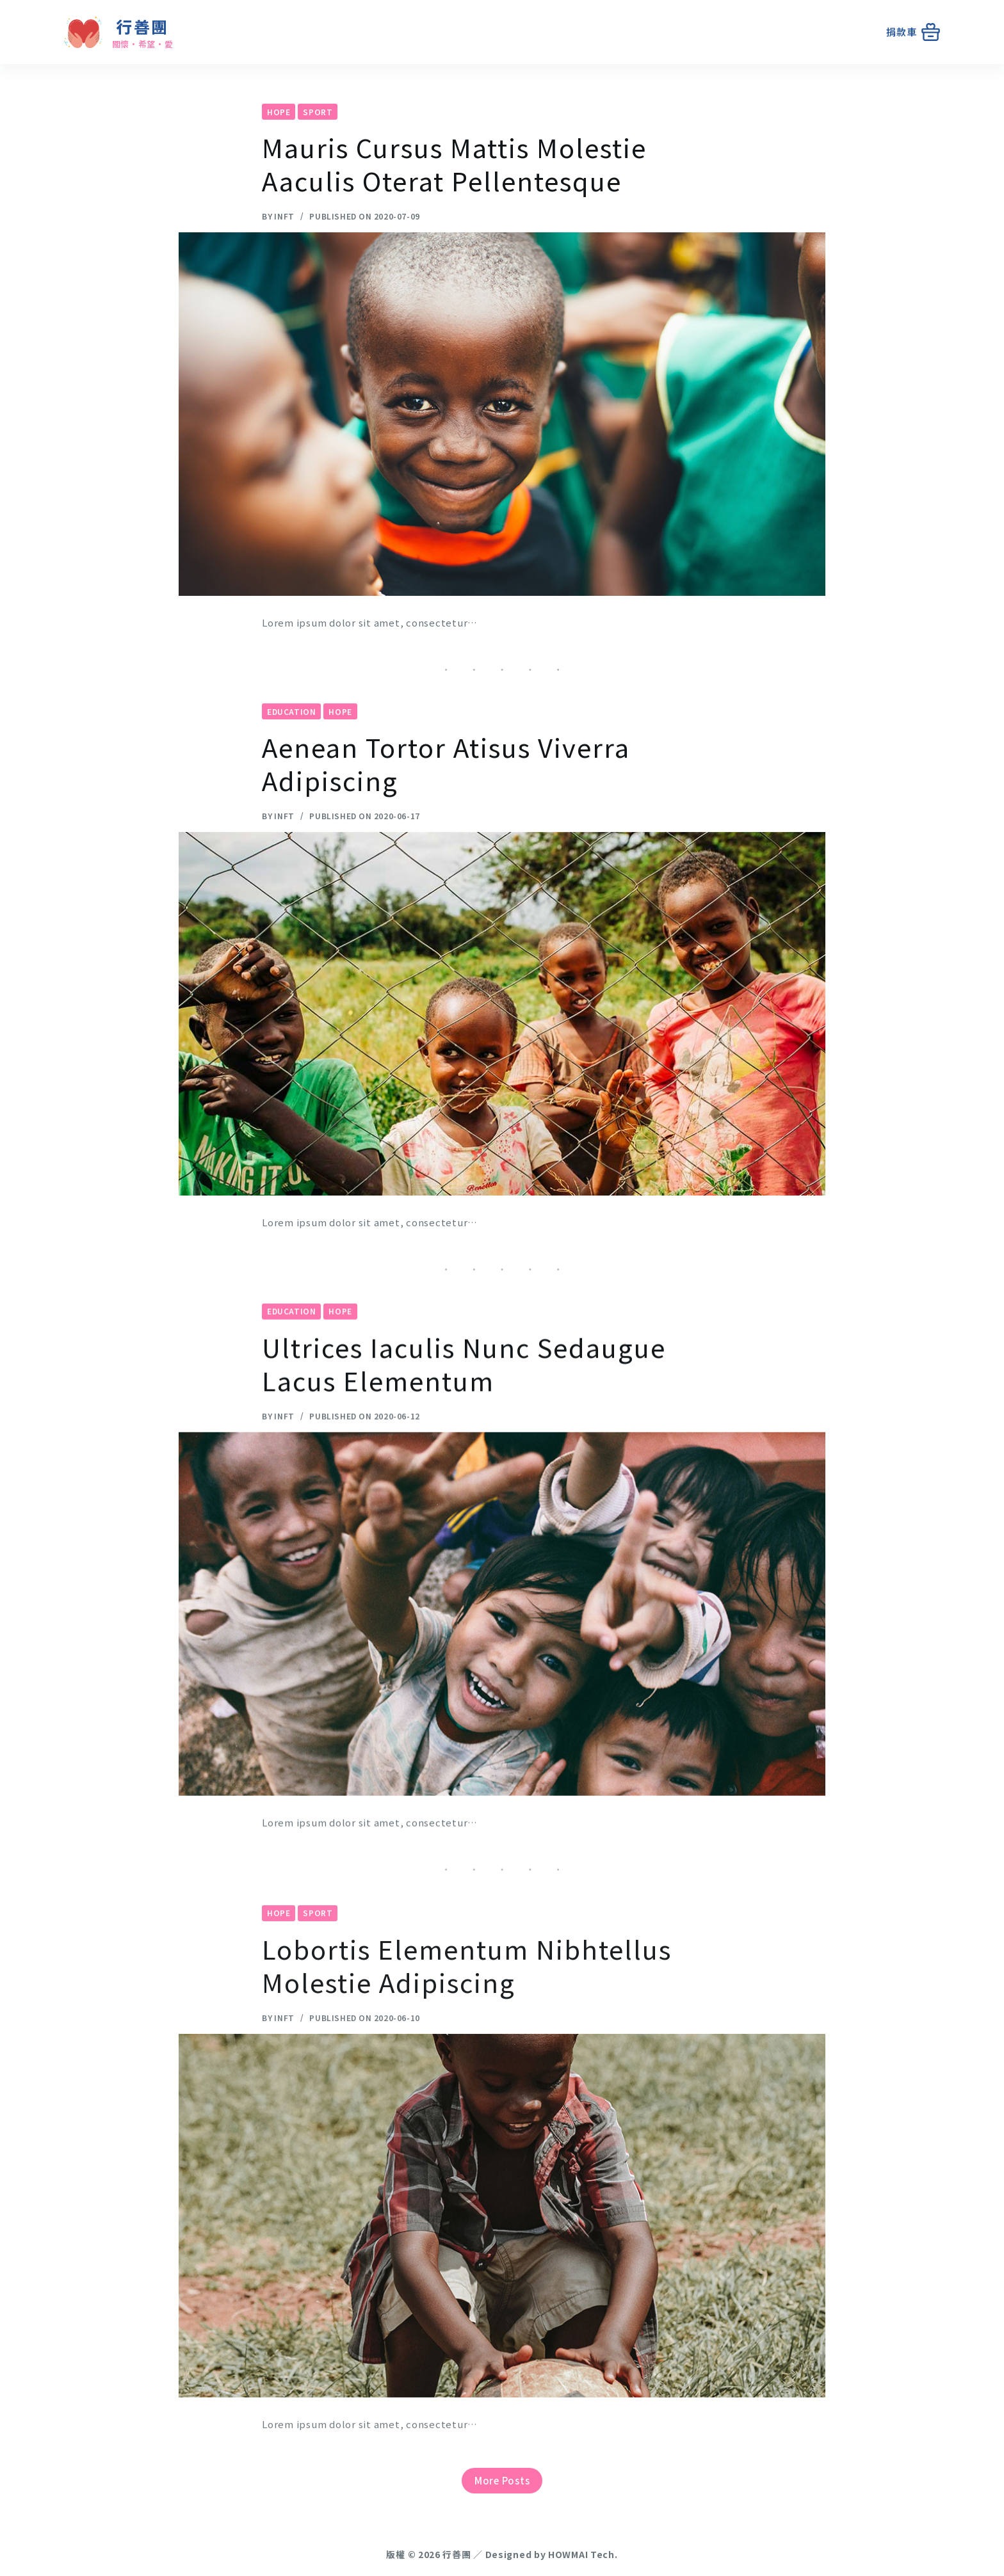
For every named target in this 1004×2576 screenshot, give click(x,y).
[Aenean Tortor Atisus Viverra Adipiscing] (502, 1031)
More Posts (502, 2480)
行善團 (142, 26)
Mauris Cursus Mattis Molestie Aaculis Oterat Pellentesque (454, 165)
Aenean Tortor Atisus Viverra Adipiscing (446, 781)
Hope (278, 112)
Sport (317, 112)
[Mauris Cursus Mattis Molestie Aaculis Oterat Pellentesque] (502, 415)
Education (291, 728)
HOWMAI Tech (581, 2554)
